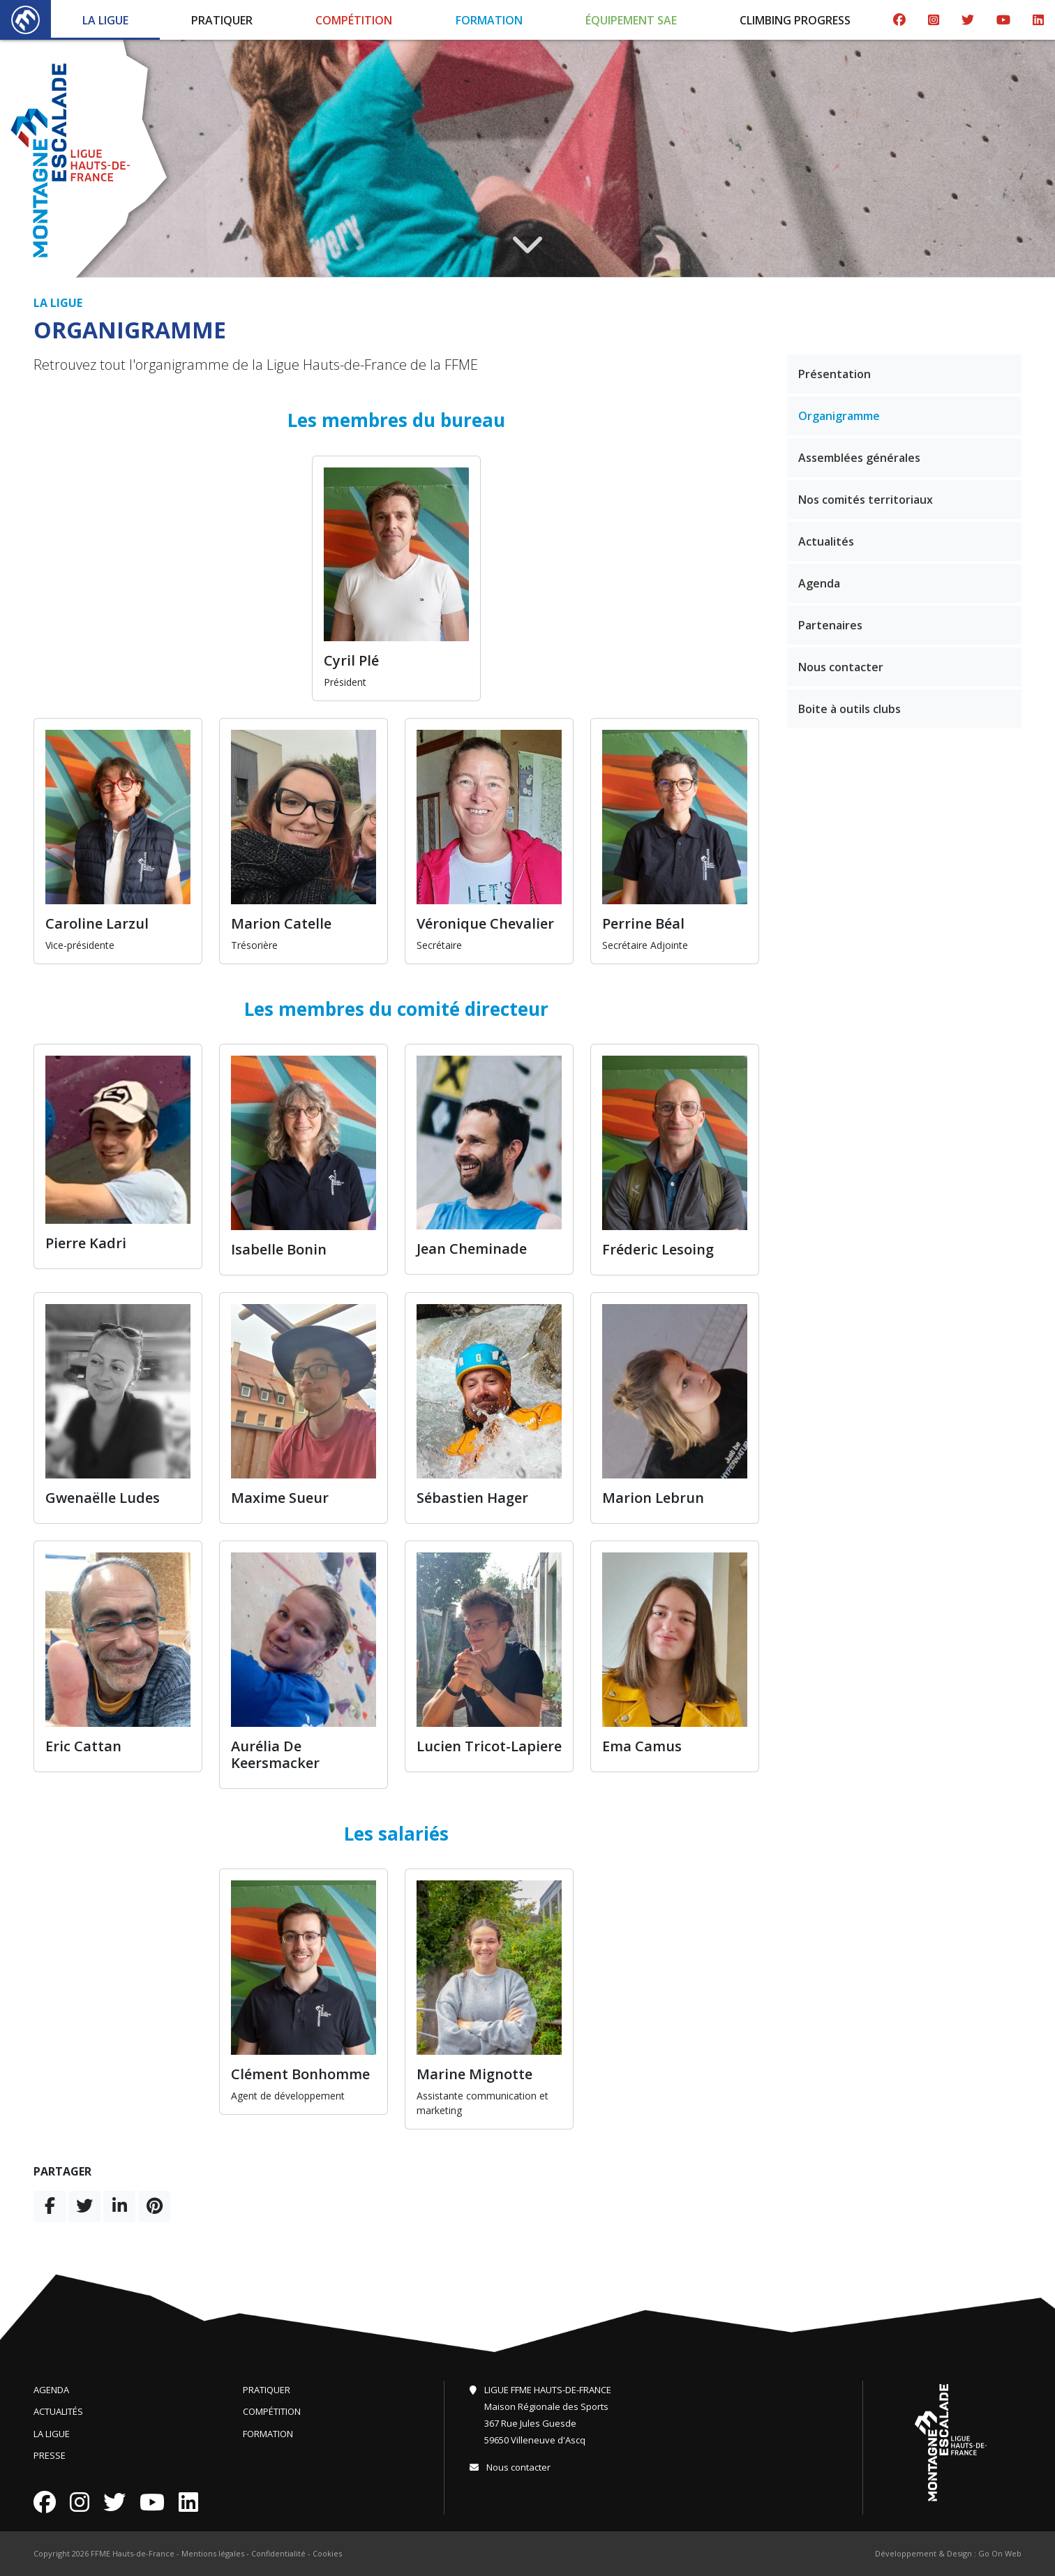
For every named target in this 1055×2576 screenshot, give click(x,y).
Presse (49, 2455)
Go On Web (1000, 2553)
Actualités (826, 541)
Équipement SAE (631, 20)
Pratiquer (222, 20)
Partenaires (830, 625)
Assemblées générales (859, 457)
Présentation (834, 374)
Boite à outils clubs (849, 709)
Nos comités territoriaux (865, 499)
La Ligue (105, 20)
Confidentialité (278, 2553)
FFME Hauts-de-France (132, 2553)
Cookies (327, 2553)
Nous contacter (840, 667)
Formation (489, 20)
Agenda (819, 583)
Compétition (353, 20)
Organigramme (839, 416)
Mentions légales (212, 2553)
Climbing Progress (795, 20)
